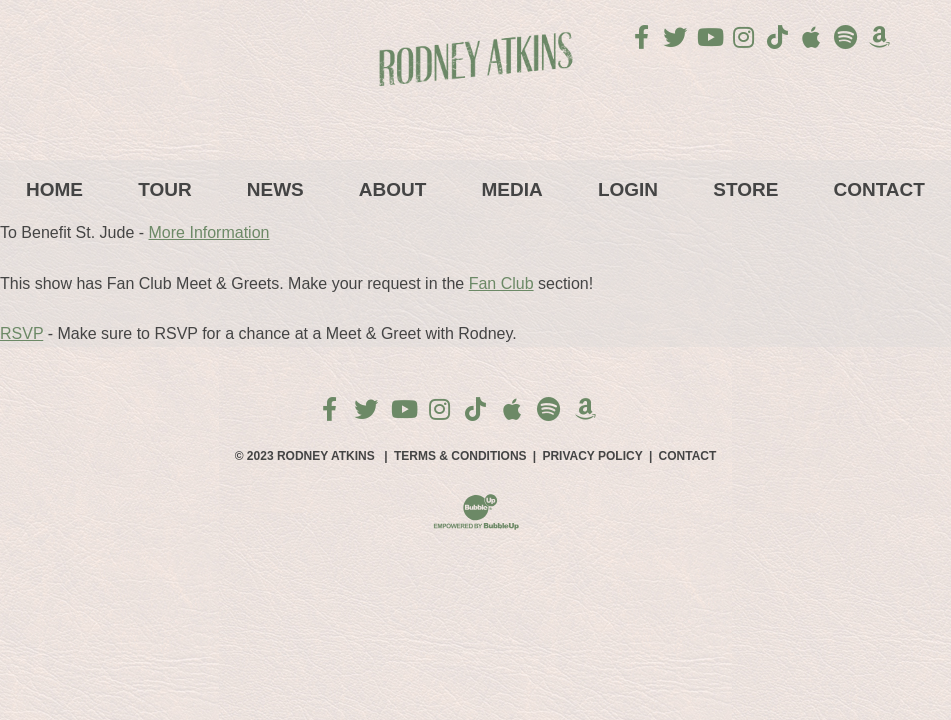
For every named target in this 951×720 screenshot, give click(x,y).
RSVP (21, 333)
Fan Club (501, 283)
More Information (209, 232)
